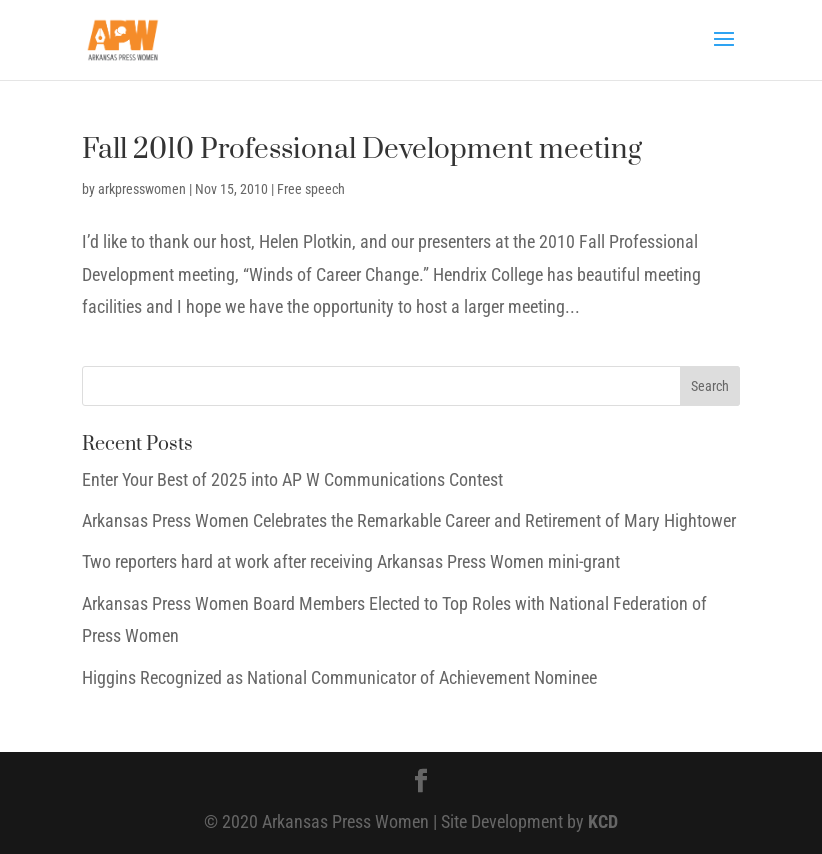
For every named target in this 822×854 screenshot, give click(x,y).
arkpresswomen (142, 189)
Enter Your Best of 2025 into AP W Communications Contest (292, 479)
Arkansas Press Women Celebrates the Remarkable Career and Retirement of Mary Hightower (409, 520)
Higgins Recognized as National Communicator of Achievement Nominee (339, 677)
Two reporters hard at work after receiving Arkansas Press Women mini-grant (351, 561)
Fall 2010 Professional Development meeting (362, 149)
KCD (603, 821)
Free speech (311, 189)
